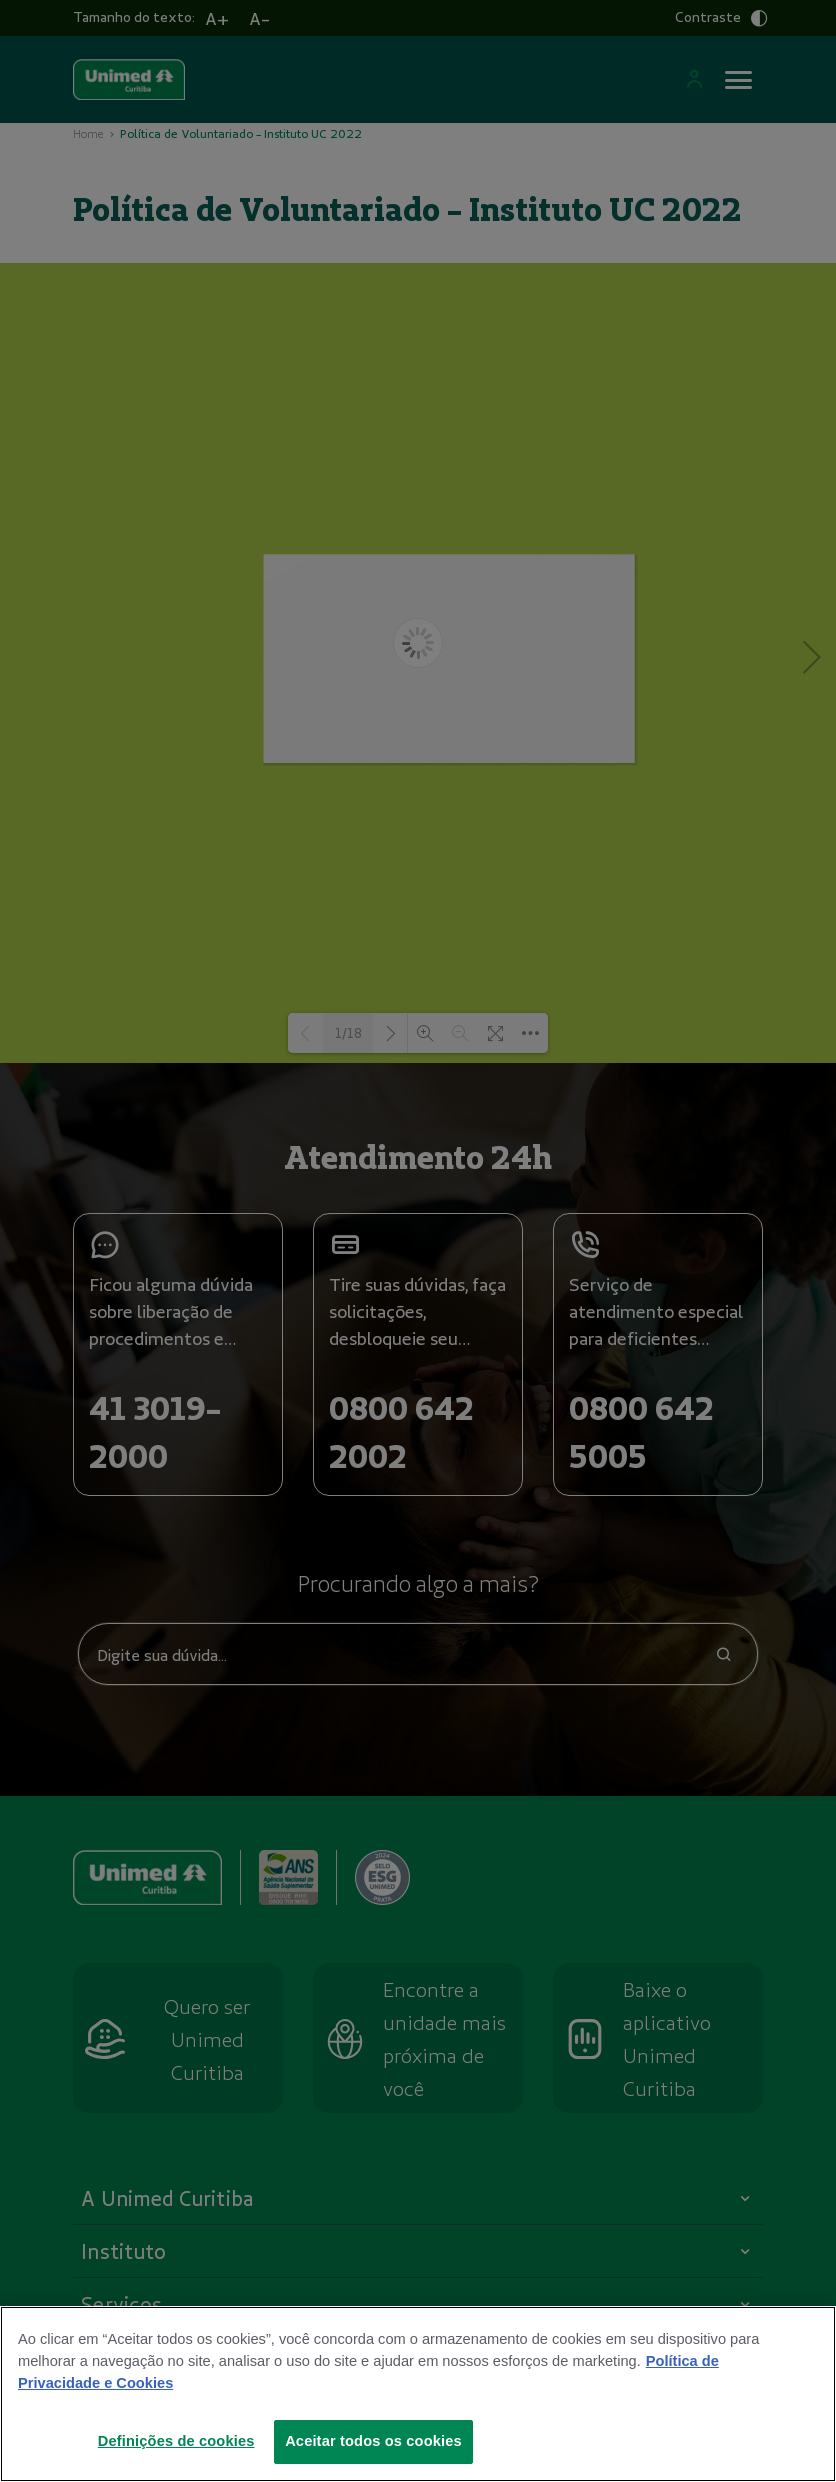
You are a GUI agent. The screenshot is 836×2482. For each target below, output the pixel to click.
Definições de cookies (176, 2441)
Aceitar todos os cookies (373, 2441)
